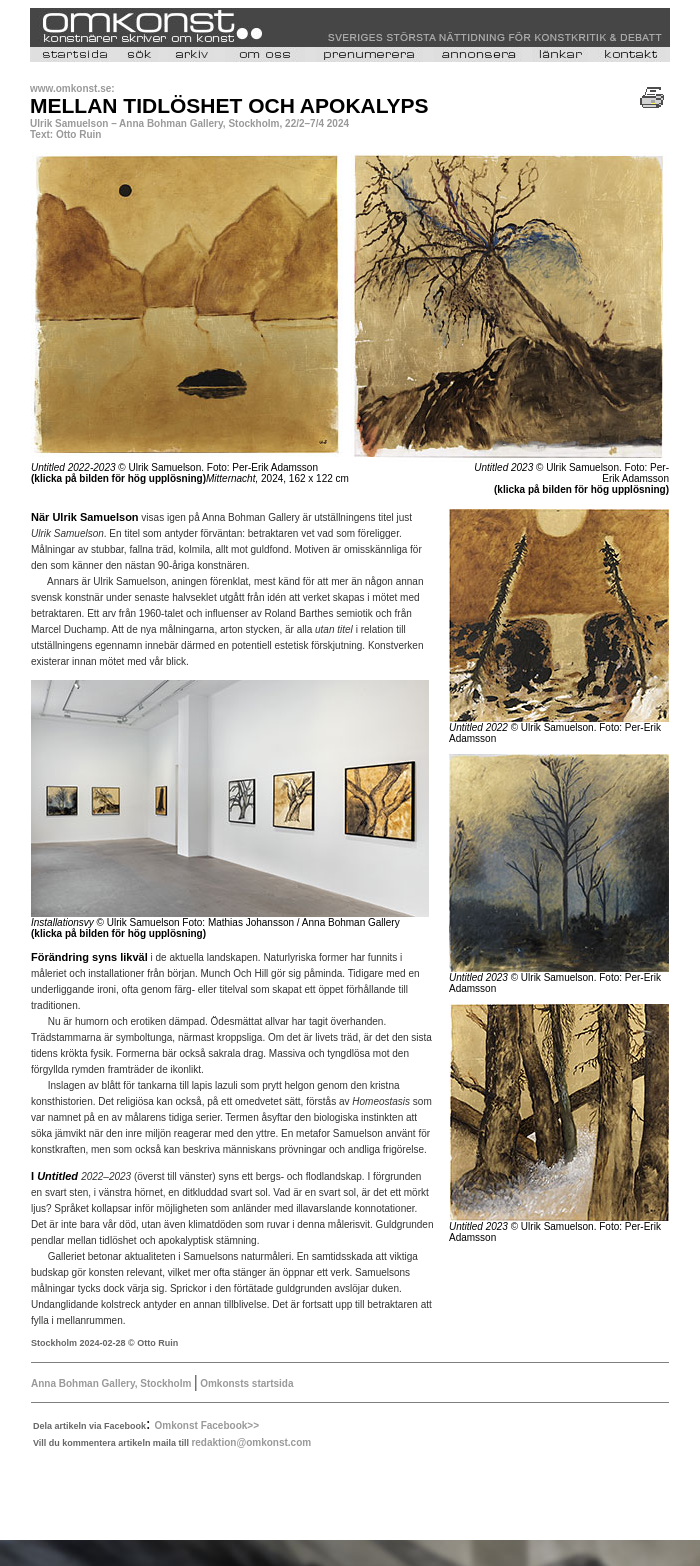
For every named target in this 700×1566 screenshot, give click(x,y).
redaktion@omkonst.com (251, 1442)
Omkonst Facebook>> (207, 1425)
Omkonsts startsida (245, 1383)
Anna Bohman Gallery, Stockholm (111, 1383)
